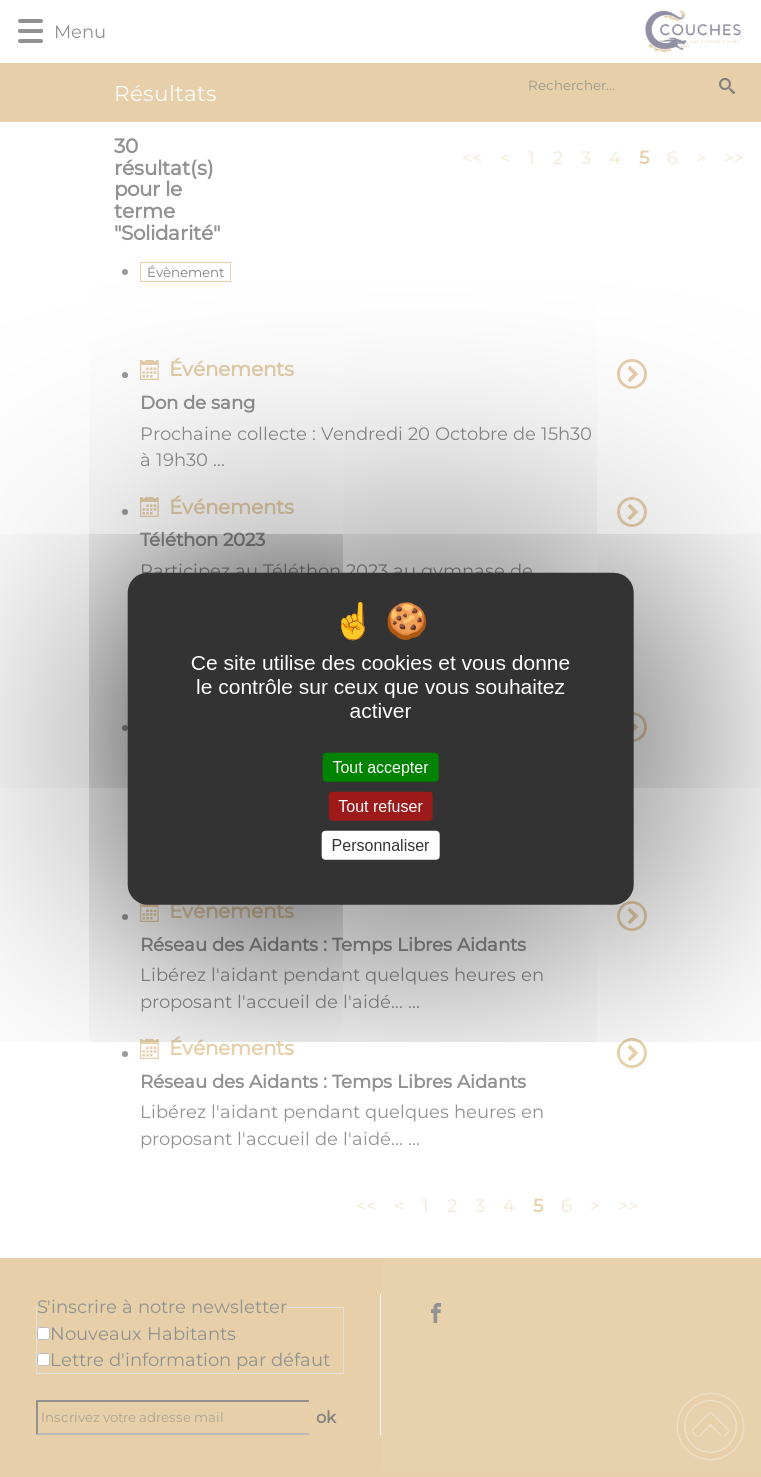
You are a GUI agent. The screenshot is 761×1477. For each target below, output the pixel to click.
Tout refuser (380, 805)
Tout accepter (380, 766)
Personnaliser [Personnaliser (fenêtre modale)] (381, 845)
